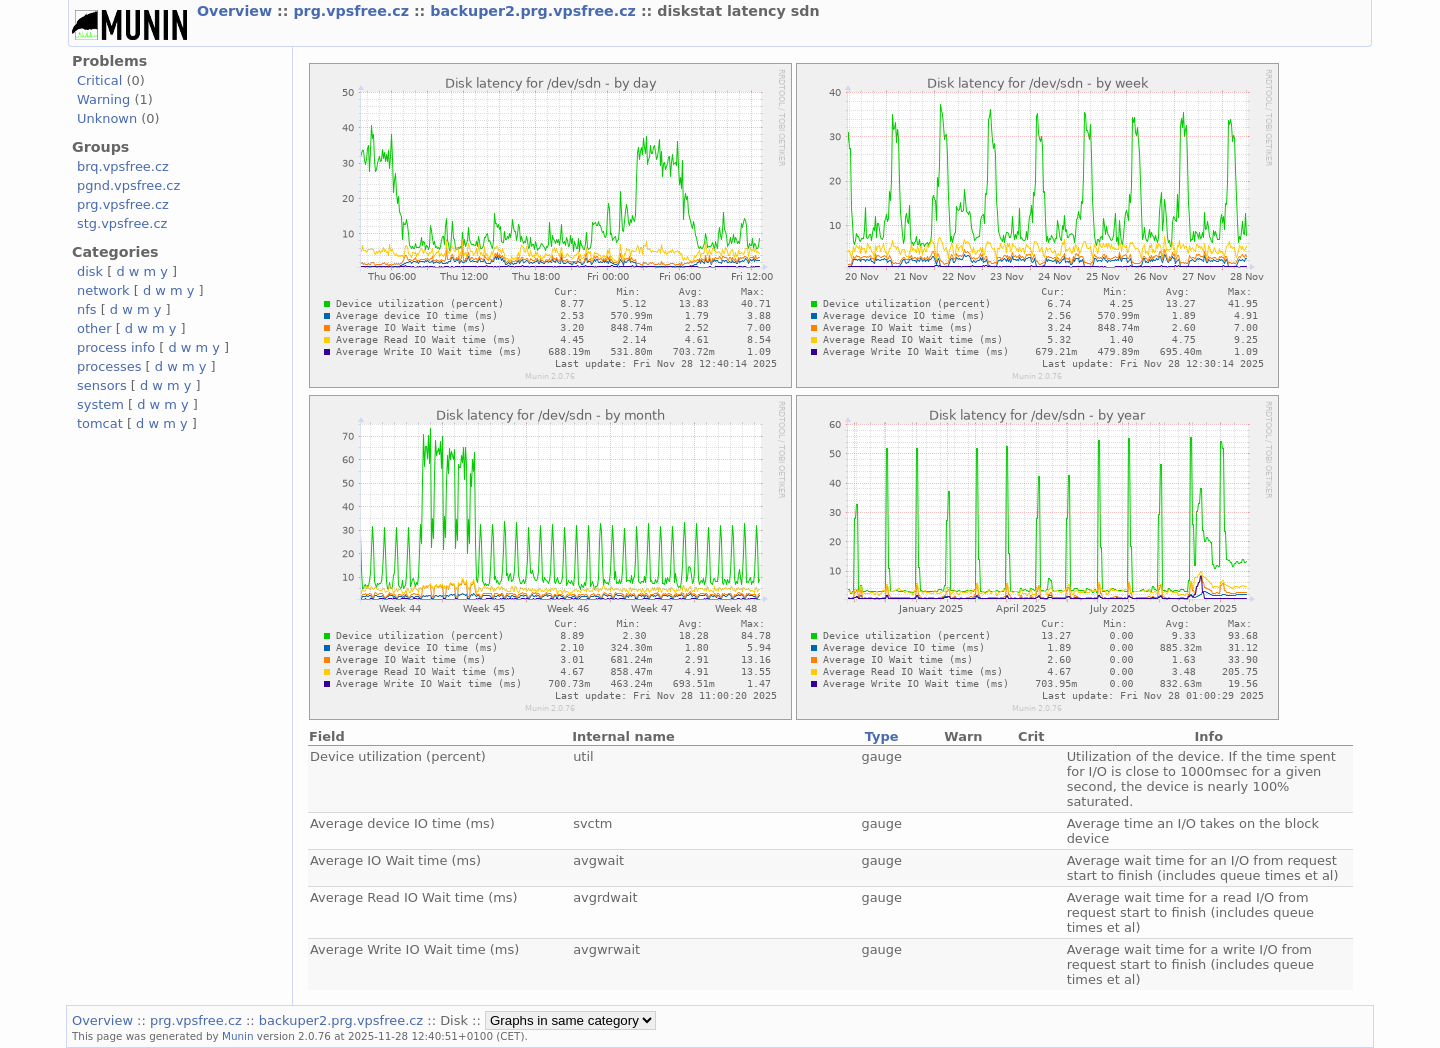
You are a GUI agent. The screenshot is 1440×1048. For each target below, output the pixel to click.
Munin (238, 1036)
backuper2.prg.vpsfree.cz (535, 11)
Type (882, 736)
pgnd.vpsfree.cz (128, 185)
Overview (237, 11)
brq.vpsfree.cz (123, 166)
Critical (99, 80)
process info (116, 347)
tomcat (100, 423)
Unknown (107, 118)
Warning (103, 99)
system (100, 404)
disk (90, 271)
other (94, 328)
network (103, 290)
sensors (102, 385)
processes (109, 366)
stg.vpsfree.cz (122, 223)
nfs (87, 309)
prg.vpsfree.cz (353, 11)
